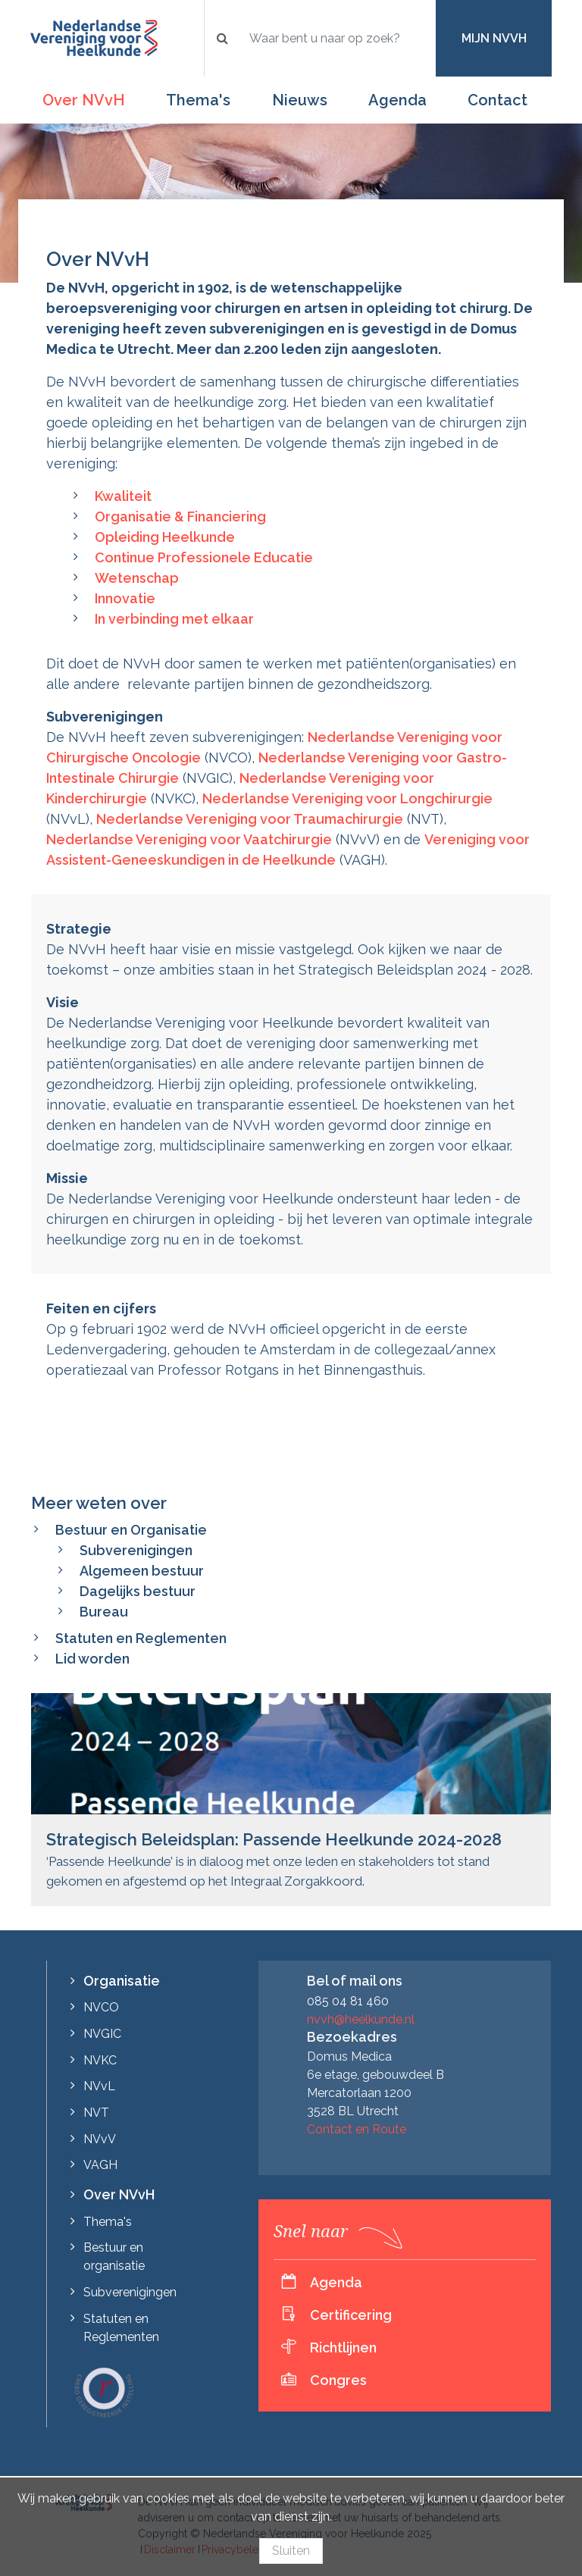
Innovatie (125, 598)
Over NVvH (83, 100)
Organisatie (121, 1981)
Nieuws (299, 100)
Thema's (198, 100)
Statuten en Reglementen (141, 1638)
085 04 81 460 (348, 2001)
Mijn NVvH (494, 38)
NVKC (100, 2060)
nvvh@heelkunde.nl (361, 2019)
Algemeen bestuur (142, 1571)
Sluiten (291, 2550)
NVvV (99, 2139)
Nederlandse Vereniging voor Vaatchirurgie (189, 839)
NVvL (99, 2086)
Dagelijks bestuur (138, 1591)
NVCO (101, 2007)
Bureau (104, 1612)
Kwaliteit (123, 496)
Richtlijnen (343, 2347)
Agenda (397, 100)
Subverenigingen (136, 1550)
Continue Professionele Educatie (204, 557)
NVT (96, 2112)
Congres (338, 2380)
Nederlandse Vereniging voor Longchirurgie (347, 798)
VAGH (100, 2165)
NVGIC (102, 2034)
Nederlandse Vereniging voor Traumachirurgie (249, 819)
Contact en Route (356, 2129)
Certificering (351, 2315)
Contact (497, 100)
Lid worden (92, 1659)
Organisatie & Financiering (180, 516)
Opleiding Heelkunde (165, 537)
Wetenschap (137, 578)
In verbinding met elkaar (174, 619)
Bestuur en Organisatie (131, 1530)
